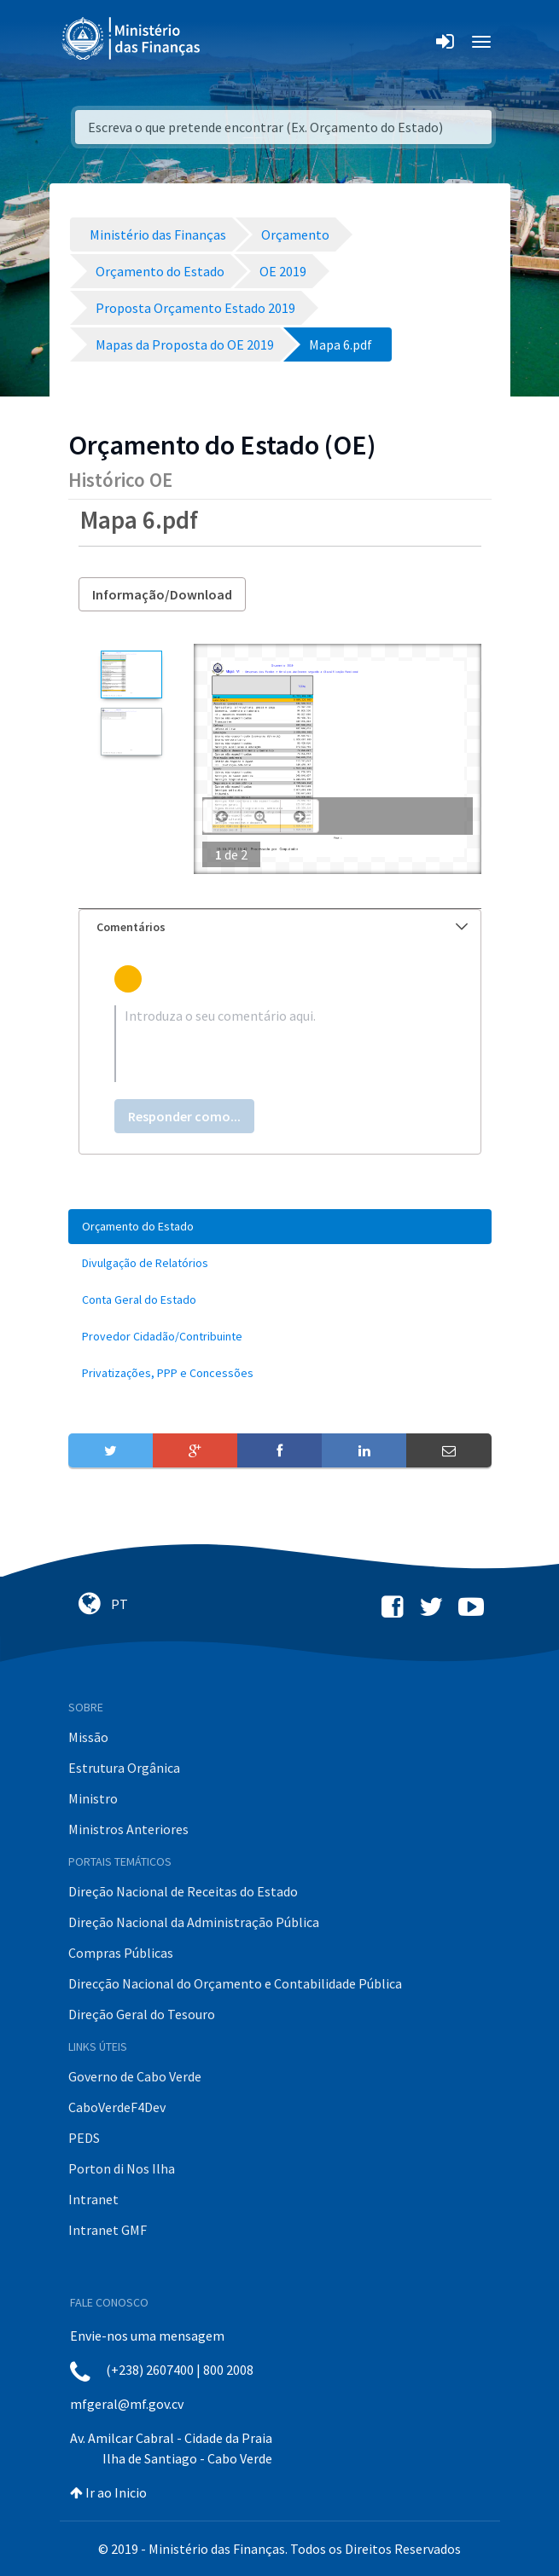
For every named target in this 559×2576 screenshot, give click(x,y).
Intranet (93, 2199)
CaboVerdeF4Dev (117, 2107)
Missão (88, 1736)
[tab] (279, 927)
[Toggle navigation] (227, 42)
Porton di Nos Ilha (121, 2168)
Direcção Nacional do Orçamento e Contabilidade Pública (235, 1983)
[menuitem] (280, 1226)
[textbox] (279, 1043)
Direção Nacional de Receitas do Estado (183, 1891)
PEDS (84, 2137)
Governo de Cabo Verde (134, 2076)
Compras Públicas (120, 1952)
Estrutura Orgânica (124, 1767)
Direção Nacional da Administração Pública (193, 1922)
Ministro (93, 1798)
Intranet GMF (107, 2229)
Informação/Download (162, 594)
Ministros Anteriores (128, 1829)
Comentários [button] (282, 927)
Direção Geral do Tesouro (141, 2014)
